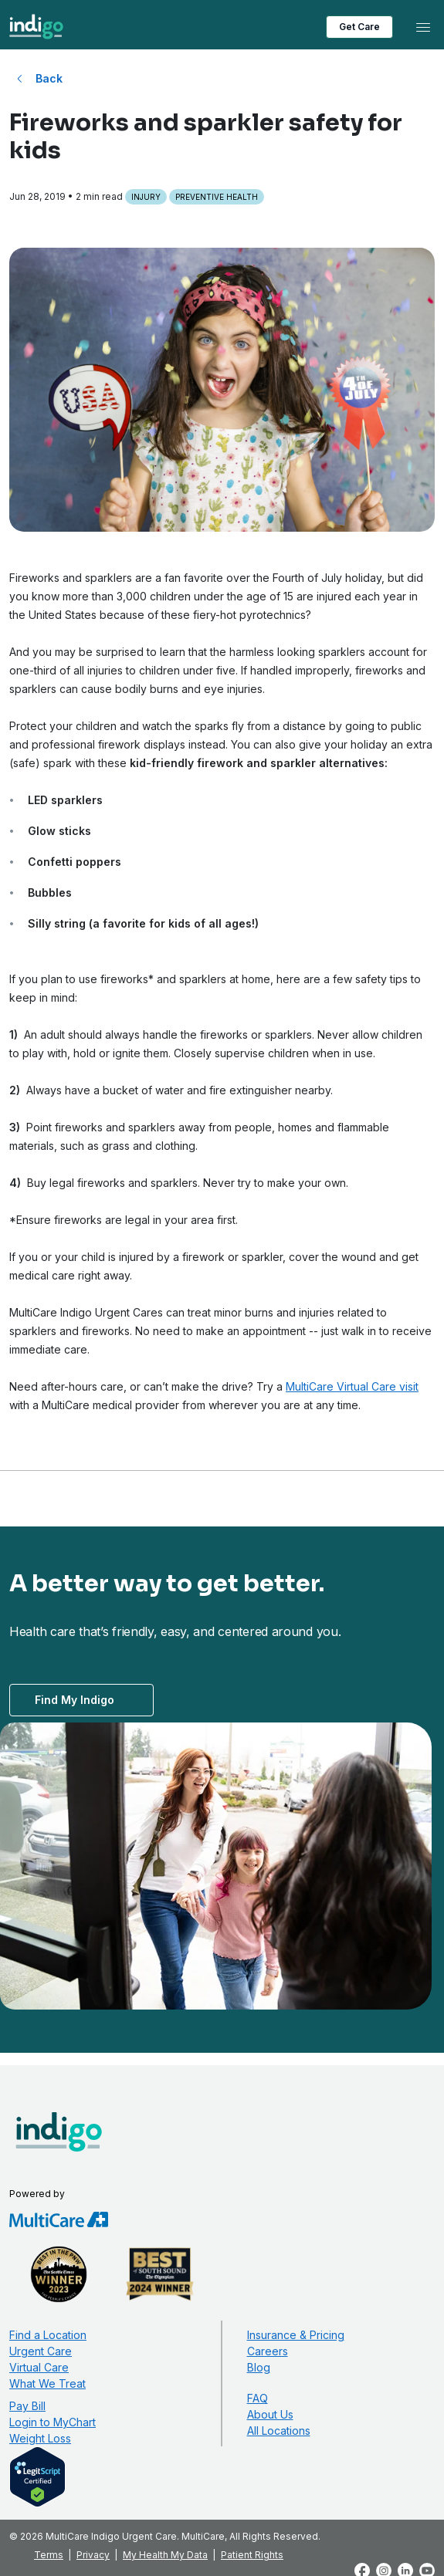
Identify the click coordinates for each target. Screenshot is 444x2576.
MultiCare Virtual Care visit (352, 1386)
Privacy (93, 2555)
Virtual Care (39, 2367)
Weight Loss (40, 2438)
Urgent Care (40, 2351)
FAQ (257, 2398)
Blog (258, 2367)
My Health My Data (165, 2555)
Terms (48, 2555)
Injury (146, 196)
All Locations (278, 2430)
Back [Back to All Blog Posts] (49, 78)
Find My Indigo (74, 1699)
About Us (270, 2414)
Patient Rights (252, 2555)
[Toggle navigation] (423, 27)
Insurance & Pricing (295, 2334)
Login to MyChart (52, 2422)
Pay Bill (27, 2405)
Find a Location (47, 2334)
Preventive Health (216, 196)
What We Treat (47, 2383)
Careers (267, 2351)
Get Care (359, 26)
